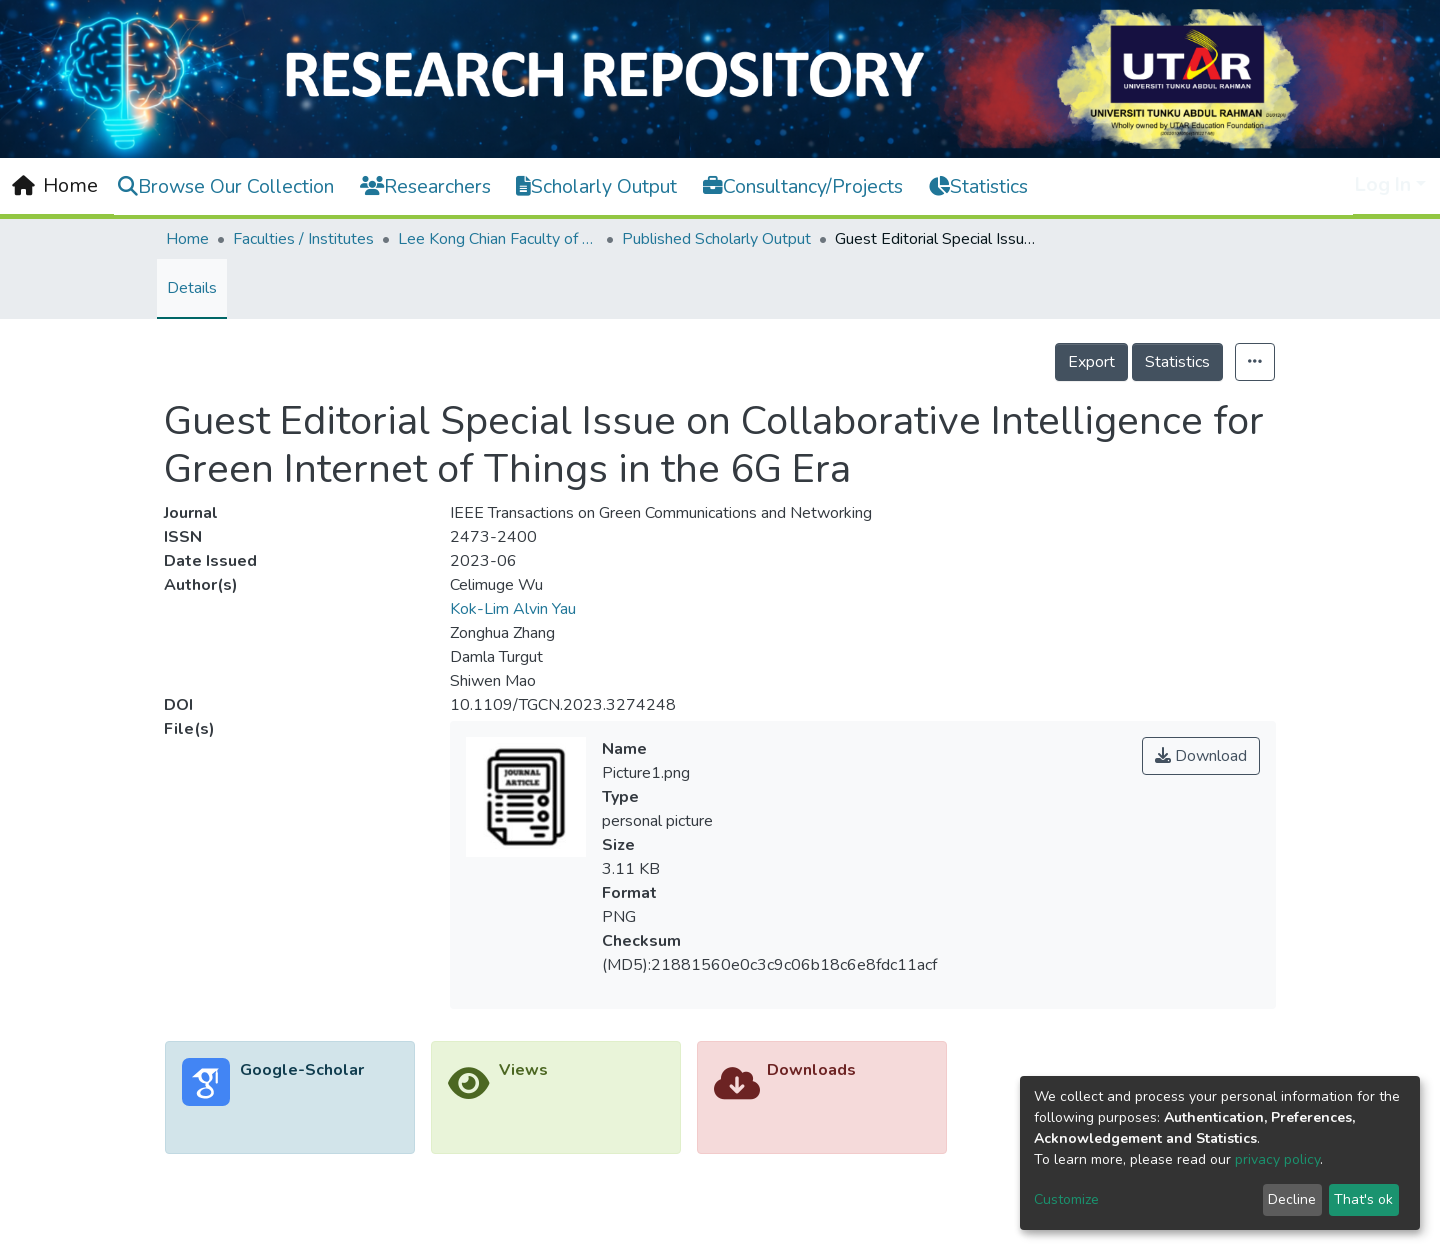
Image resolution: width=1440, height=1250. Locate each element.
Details (192, 288)
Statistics (1177, 362)
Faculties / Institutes (303, 239)
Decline (1292, 1199)
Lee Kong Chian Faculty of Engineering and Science (498, 239)
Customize (1066, 1199)
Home (187, 239)
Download (1201, 756)
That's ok (1363, 1199)
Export (1091, 362)
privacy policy (1277, 1159)
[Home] (55, 186)
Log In (1383, 184)
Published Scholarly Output (716, 239)
